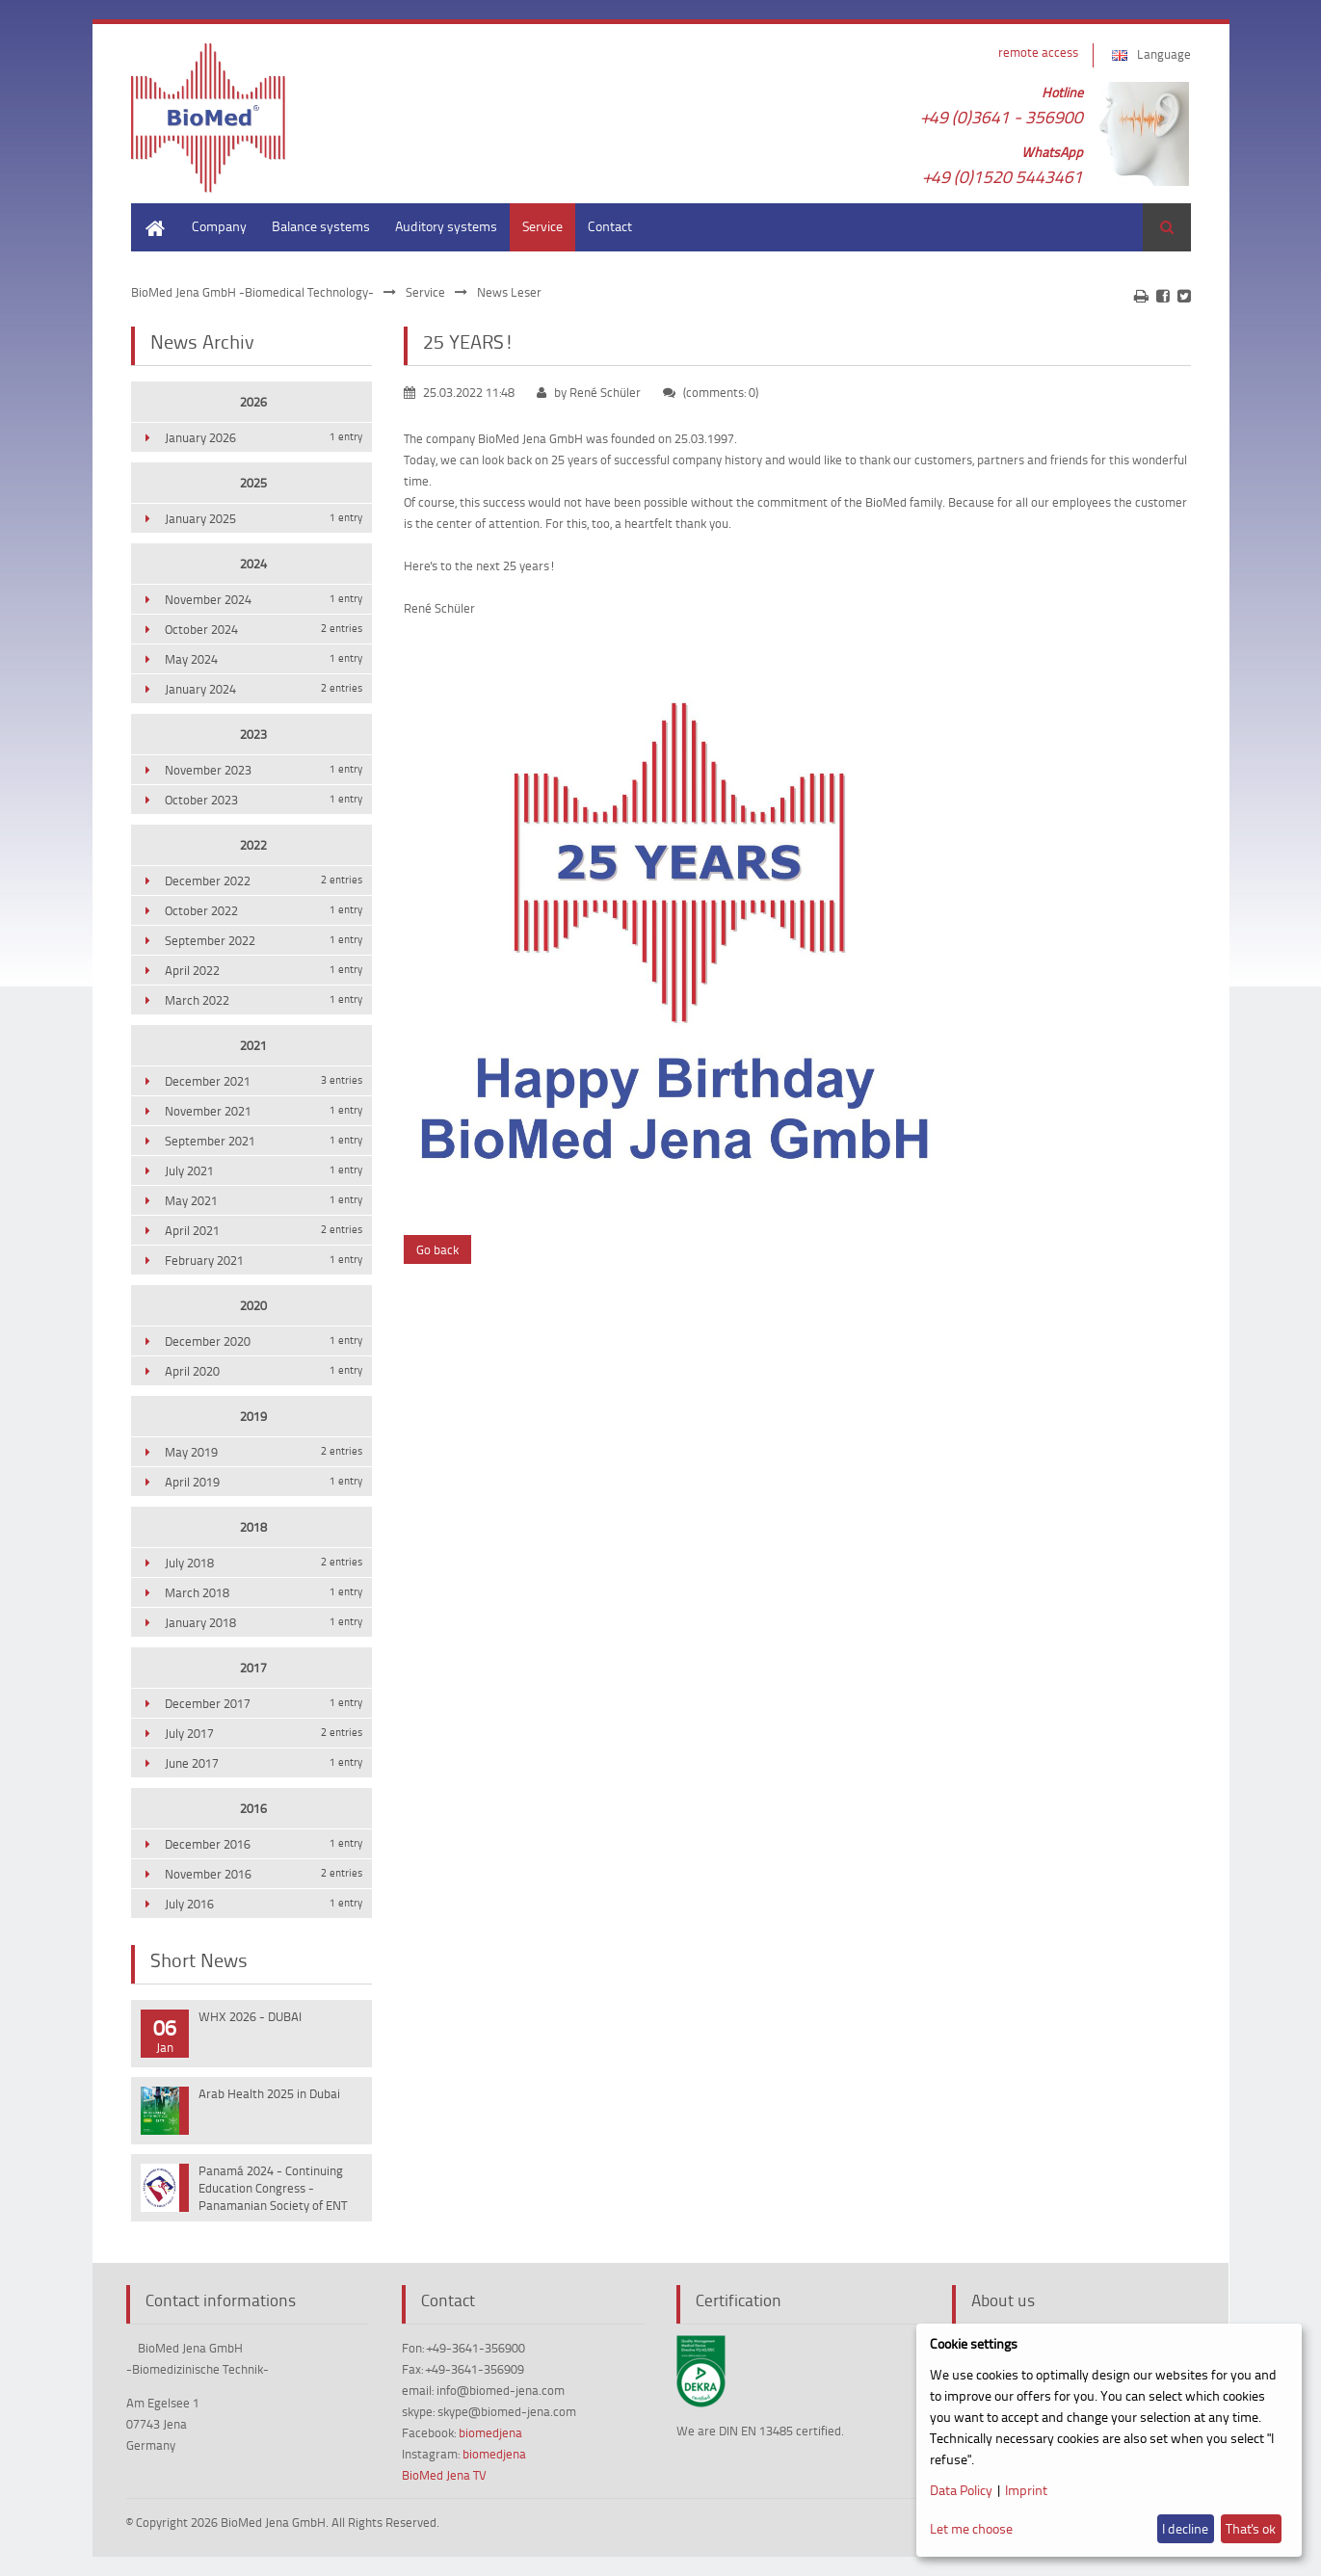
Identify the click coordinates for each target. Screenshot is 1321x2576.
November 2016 (263, 1873)
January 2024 (263, 688)
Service (542, 226)
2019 (253, 1416)
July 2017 (263, 1733)
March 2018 (263, 1592)
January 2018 (263, 1622)
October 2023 (263, 799)
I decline (1185, 2528)
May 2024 (263, 659)
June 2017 (263, 1763)
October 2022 (263, 910)
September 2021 (263, 1140)
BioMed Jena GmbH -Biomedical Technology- (252, 292)
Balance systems (321, 226)
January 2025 (263, 518)
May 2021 (263, 1200)
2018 (253, 1527)
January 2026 (263, 437)
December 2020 (263, 1341)
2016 (253, 1808)
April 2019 (263, 1481)
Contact (610, 226)
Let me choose (971, 2528)
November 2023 (263, 769)
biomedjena (490, 2432)
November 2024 (263, 599)
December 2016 (263, 1844)
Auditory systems (446, 226)
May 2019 (263, 1451)
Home (148, 212)
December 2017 (263, 1703)
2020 (253, 1305)
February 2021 (263, 1260)
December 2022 (263, 880)
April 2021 (263, 1230)
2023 (253, 734)
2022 (253, 845)
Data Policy (961, 2490)
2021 (253, 1045)
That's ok (1251, 2528)
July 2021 (263, 1170)
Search (1167, 227)
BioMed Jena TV (444, 2475)
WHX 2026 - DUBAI (250, 2016)
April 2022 (263, 970)
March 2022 (263, 1000)
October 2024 (263, 629)
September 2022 (263, 940)
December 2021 (263, 1081)
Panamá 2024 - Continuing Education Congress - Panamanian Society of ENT (272, 2188)
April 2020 (263, 1371)
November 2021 (263, 1110)
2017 (253, 1667)
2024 (253, 563)
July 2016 (263, 1903)
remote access (1038, 52)
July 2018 (263, 1562)
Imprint (1026, 2490)
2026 (253, 401)
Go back (437, 1249)
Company (219, 226)
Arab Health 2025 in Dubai (269, 2093)
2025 (253, 482)
